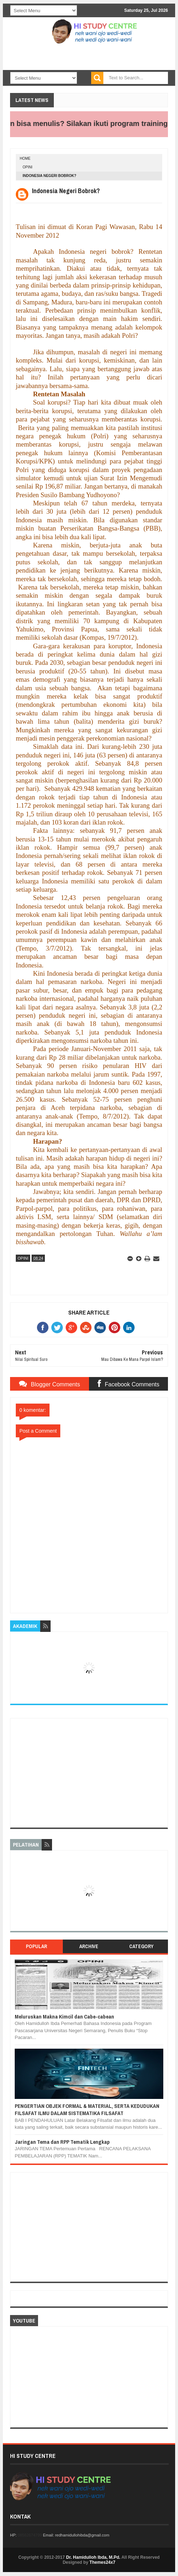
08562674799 (30, 2535)
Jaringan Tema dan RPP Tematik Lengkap (62, 2142)
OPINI (27, 167)
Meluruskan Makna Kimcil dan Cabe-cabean (64, 2016)
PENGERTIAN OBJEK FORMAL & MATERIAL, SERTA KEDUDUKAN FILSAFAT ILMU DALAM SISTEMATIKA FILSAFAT (87, 2109)
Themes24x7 (102, 2562)
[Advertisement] (89, 1773)
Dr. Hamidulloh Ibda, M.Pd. (93, 2557)
